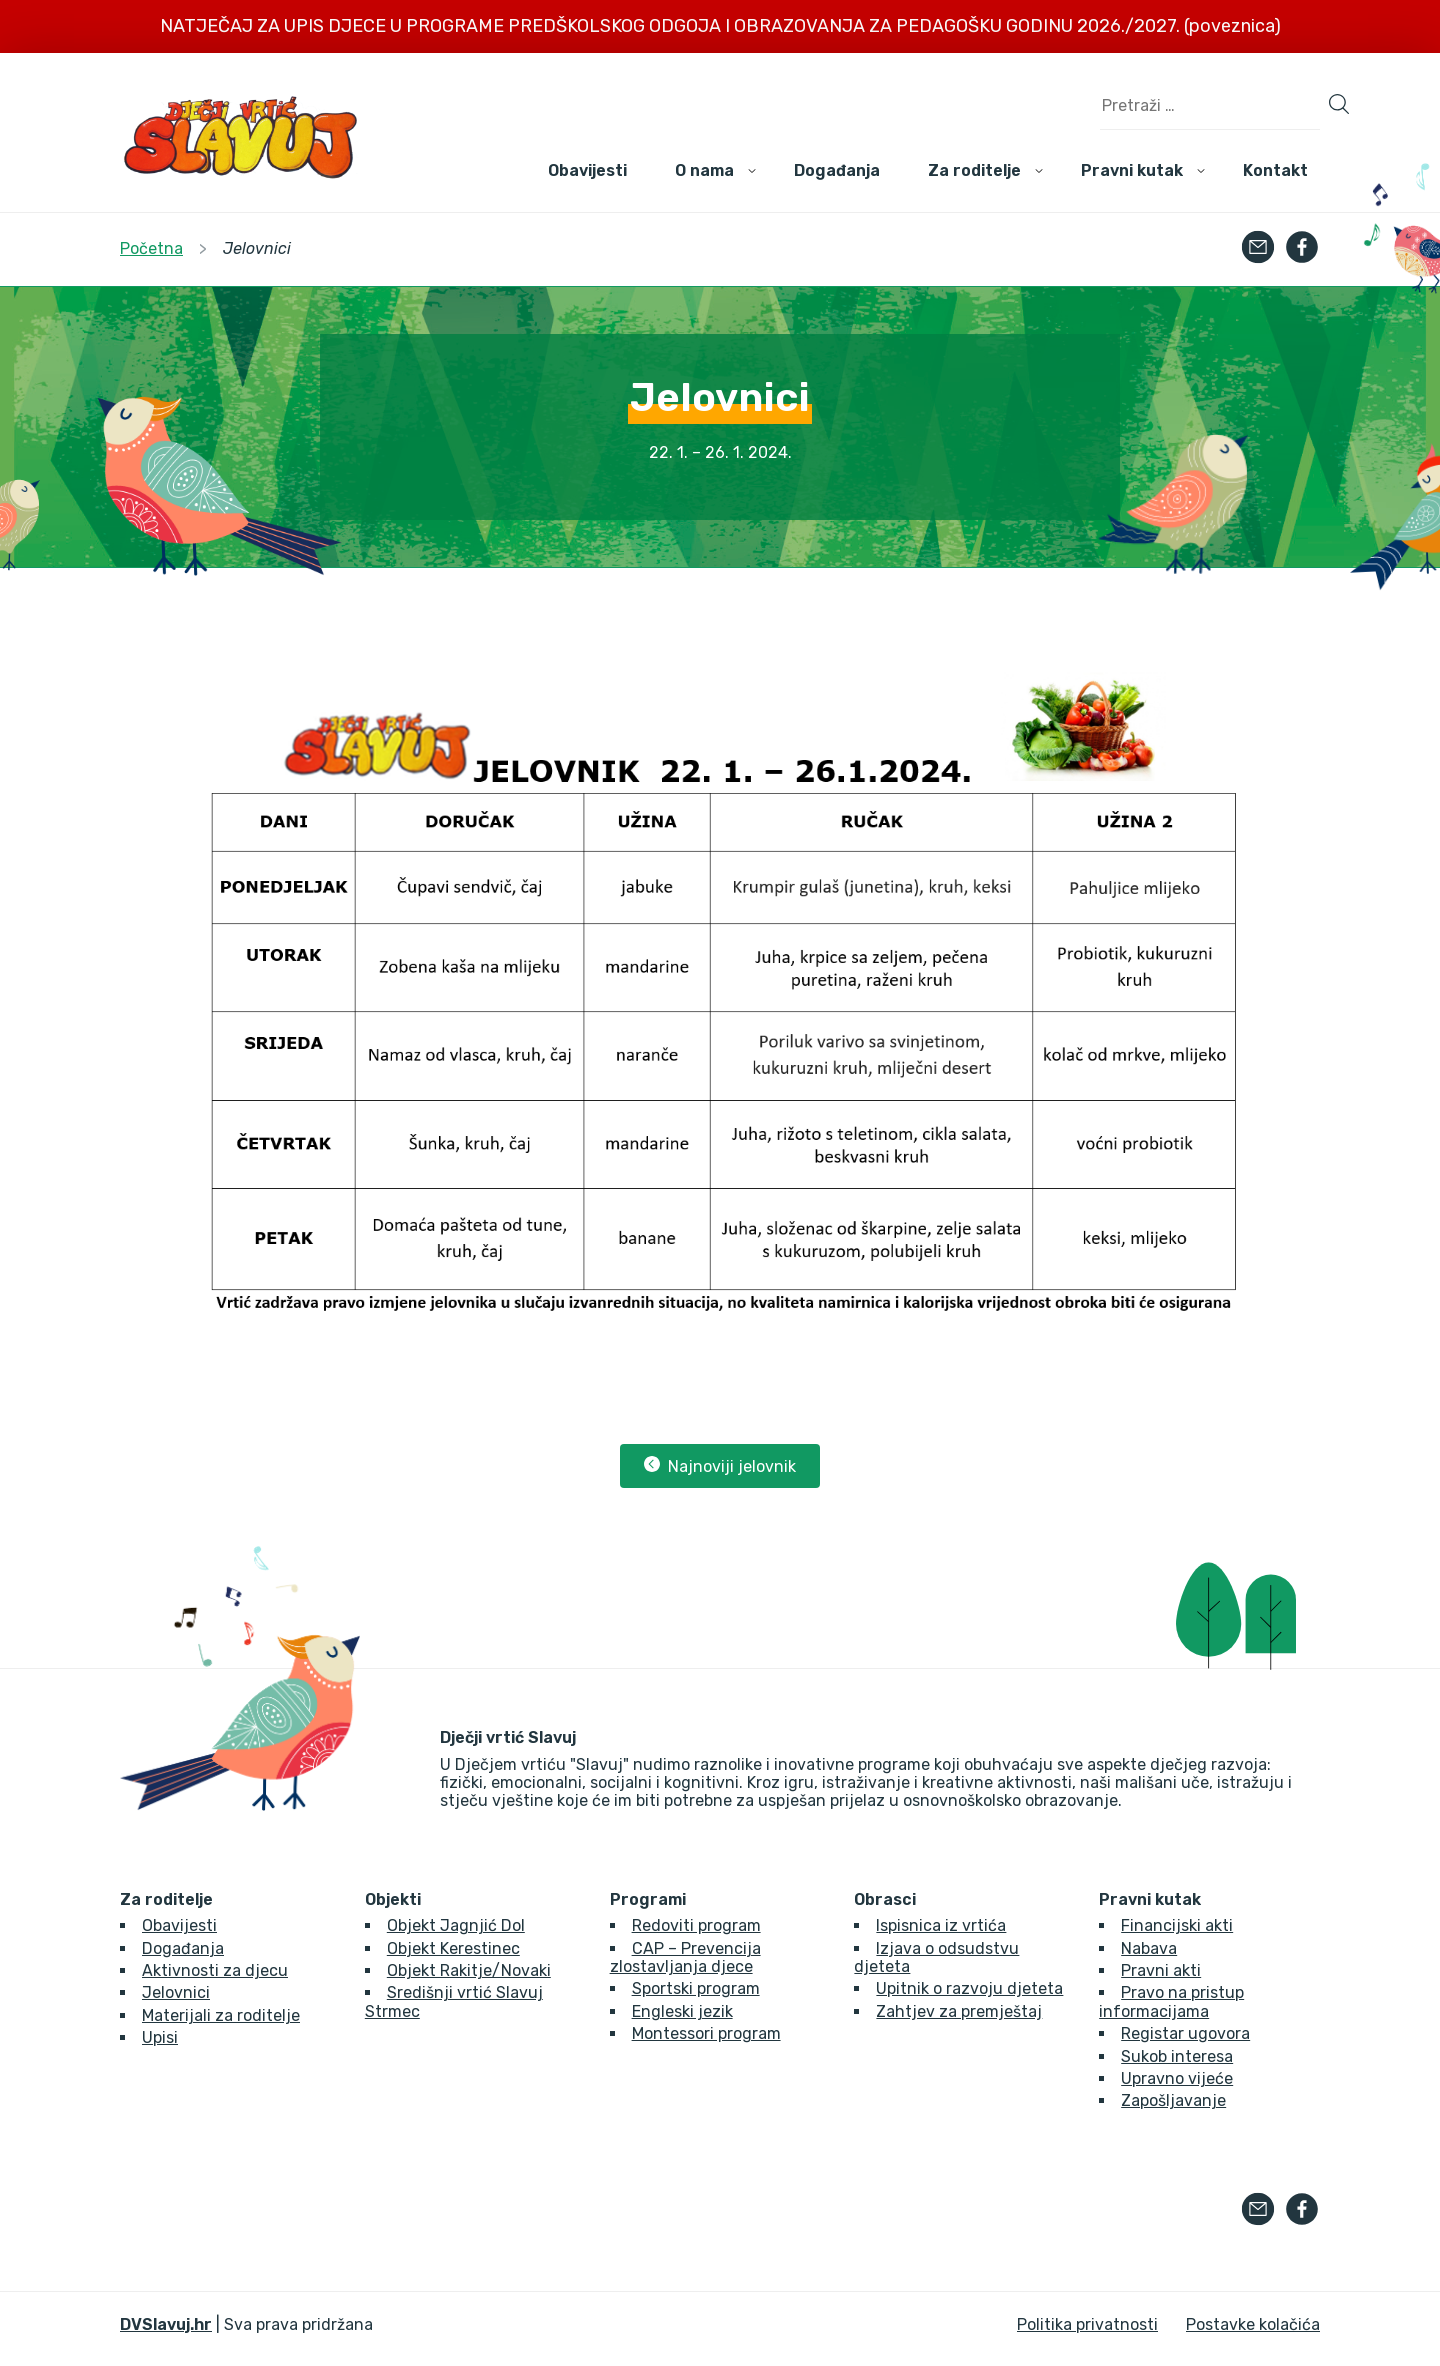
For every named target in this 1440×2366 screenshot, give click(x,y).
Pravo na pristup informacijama (1171, 2001)
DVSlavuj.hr (166, 2324)
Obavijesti (587, 170)
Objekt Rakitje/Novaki (469, 1970)
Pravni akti (1161, 1970)
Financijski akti (1177, 1925)
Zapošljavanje (1173, 2100)
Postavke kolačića (1253, 2324)
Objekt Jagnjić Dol (456, 1925)
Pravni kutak (1132, 170)
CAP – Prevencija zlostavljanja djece (685, 1957)
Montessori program (706, 2033)
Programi (648, 1900)
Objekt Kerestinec (453, 1948)
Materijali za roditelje (221, 2015)
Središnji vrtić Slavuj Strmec (454, 2001)
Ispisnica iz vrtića (941, 1925)
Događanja (837, 170)
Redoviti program (696, 1925)
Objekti (393, 1900)
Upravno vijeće (1177, 2078)
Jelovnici (176, 1992)
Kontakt (1275, 170)
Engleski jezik (682, 2011)
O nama (704, 170)
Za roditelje (974, 170)
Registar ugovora (1185, 2033)
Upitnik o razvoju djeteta (969, 1988)
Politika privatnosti (1087, 2324)
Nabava (1149, 1948)
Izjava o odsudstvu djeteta (936, 1957)
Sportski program (696, 1988)
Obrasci (885, 1900)
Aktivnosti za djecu (215, 1970)
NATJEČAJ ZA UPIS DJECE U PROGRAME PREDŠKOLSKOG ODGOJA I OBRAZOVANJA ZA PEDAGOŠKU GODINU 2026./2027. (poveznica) (720, 26)
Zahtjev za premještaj (959, 2011)
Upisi (160, 2037)
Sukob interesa (1177, 2056)
